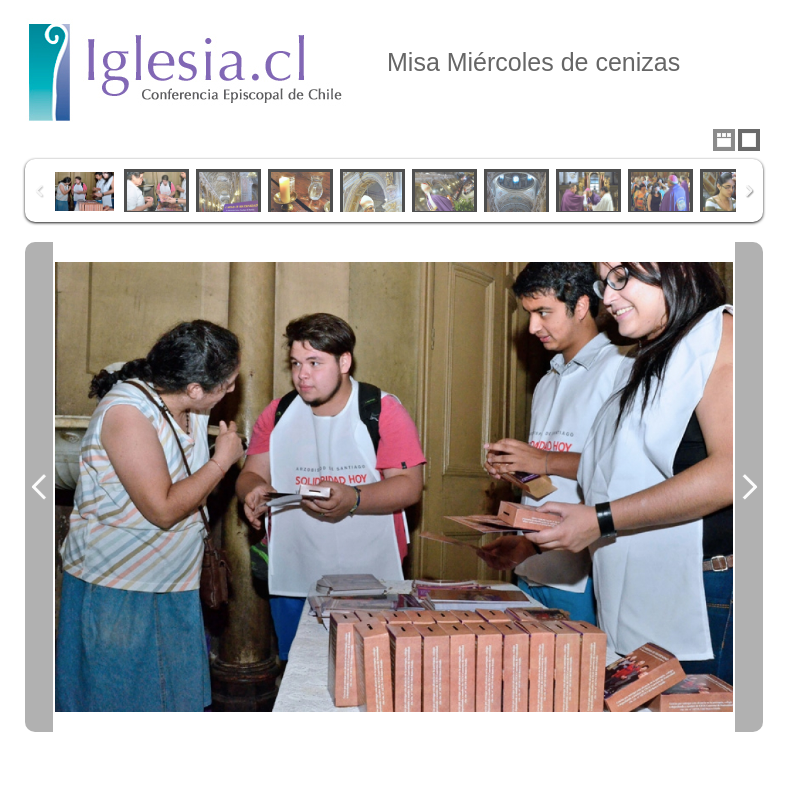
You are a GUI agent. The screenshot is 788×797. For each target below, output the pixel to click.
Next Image (749, 487)
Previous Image (39, 487)
